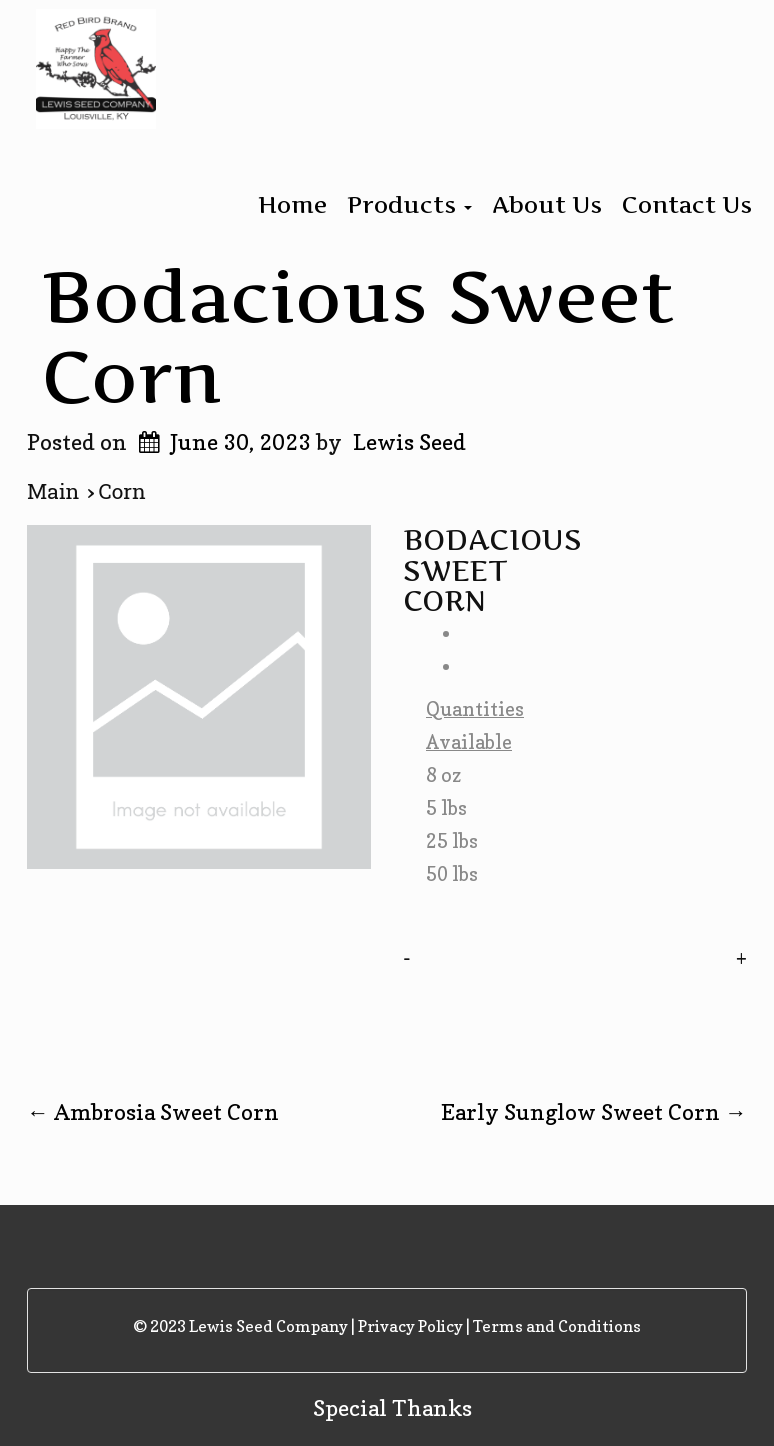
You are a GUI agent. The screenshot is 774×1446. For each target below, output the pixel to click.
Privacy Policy (410, 1326)
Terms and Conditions (557, 1326)
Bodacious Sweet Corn (358, 335)
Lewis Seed (409, 442)
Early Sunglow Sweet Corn (594, 1112)
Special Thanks (392, 1408)
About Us (547, 205)
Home (292, 205)
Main (57, 492)
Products (409, 205)
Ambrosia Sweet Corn (153, 1112)
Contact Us (687, 205)
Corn (122, 492)
